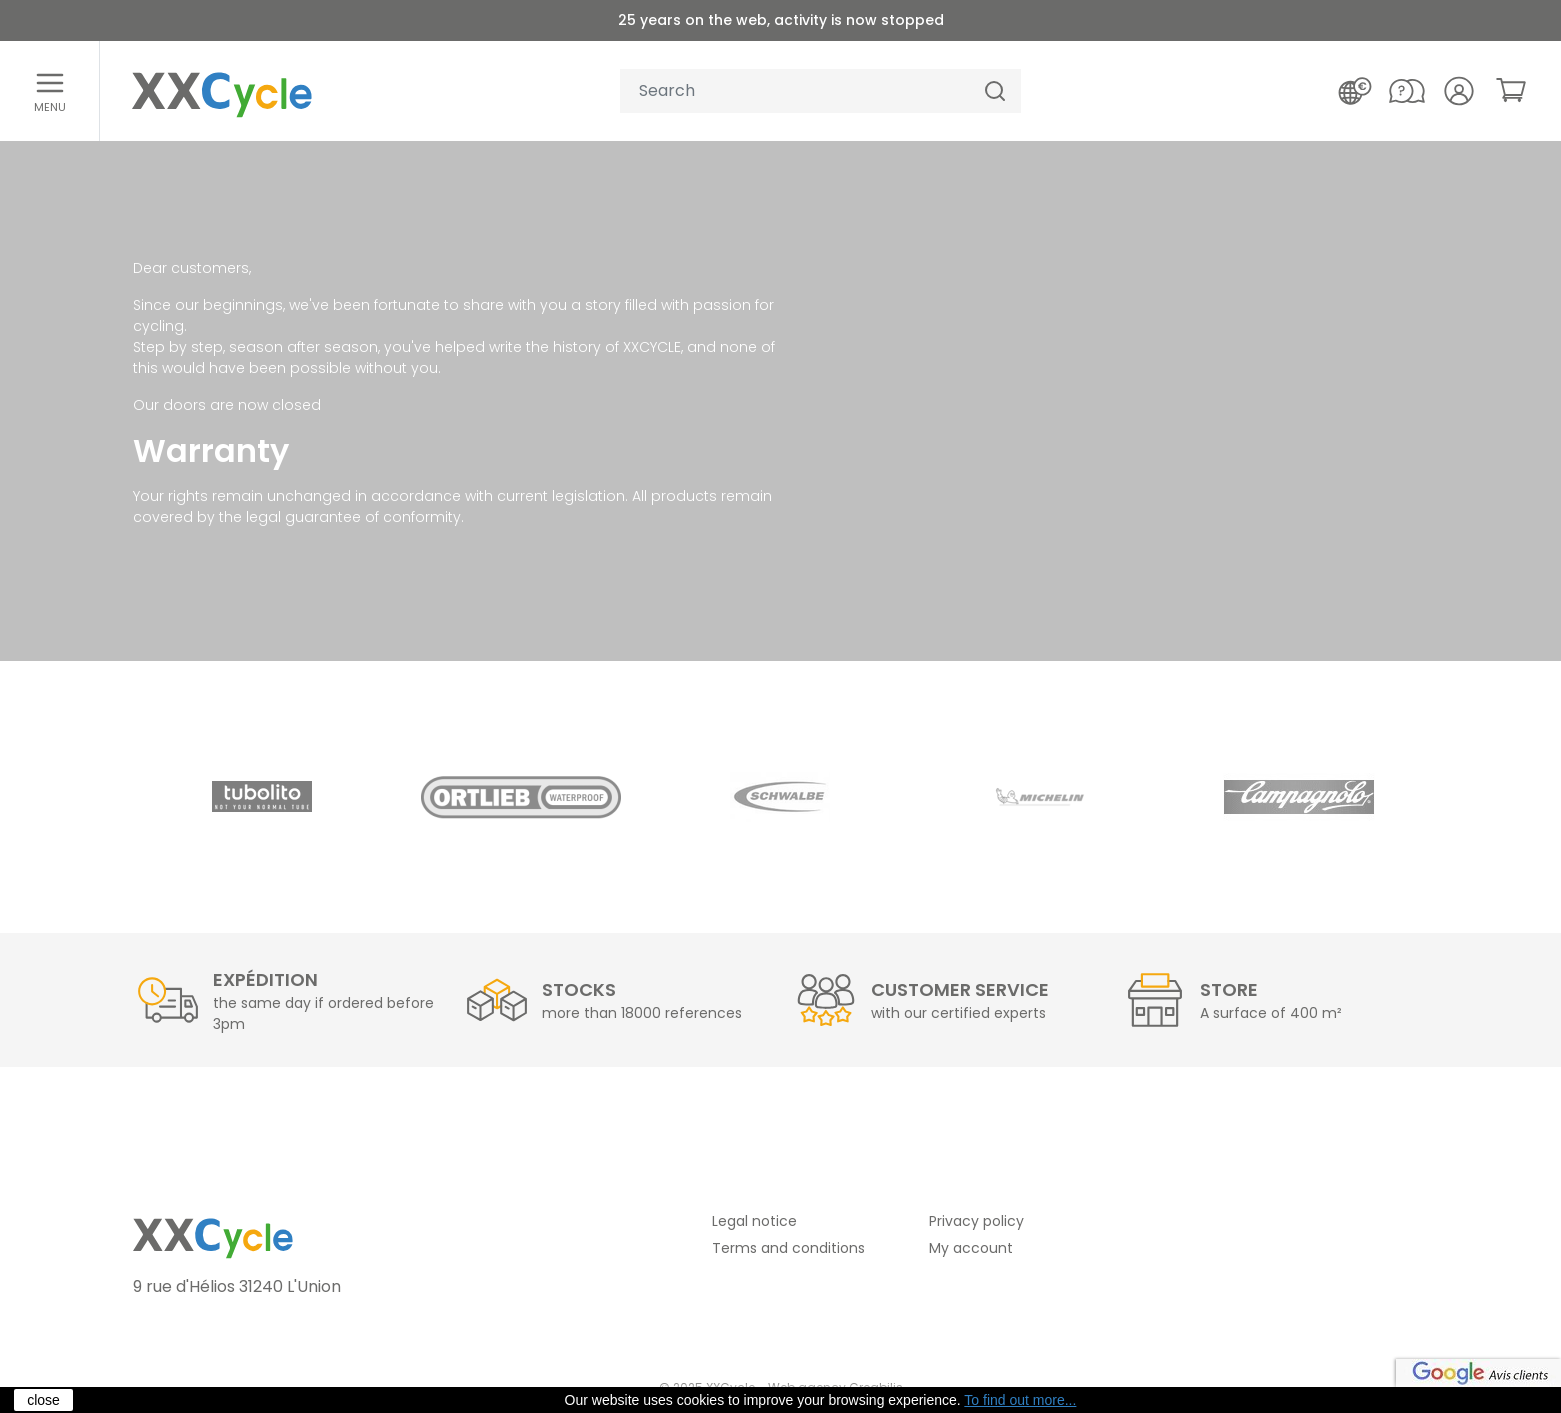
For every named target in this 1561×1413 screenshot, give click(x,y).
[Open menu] (50, 91)
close (43, 1400)
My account (971, 1248)
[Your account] (1459, 91)
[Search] (995, 91)
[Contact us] (1407, 91)
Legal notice (754, 1221)
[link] (1511, 90)
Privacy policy (976, 1221)
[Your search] (795, 91)
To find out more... (1020, 1400)
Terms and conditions (788, 1248)
